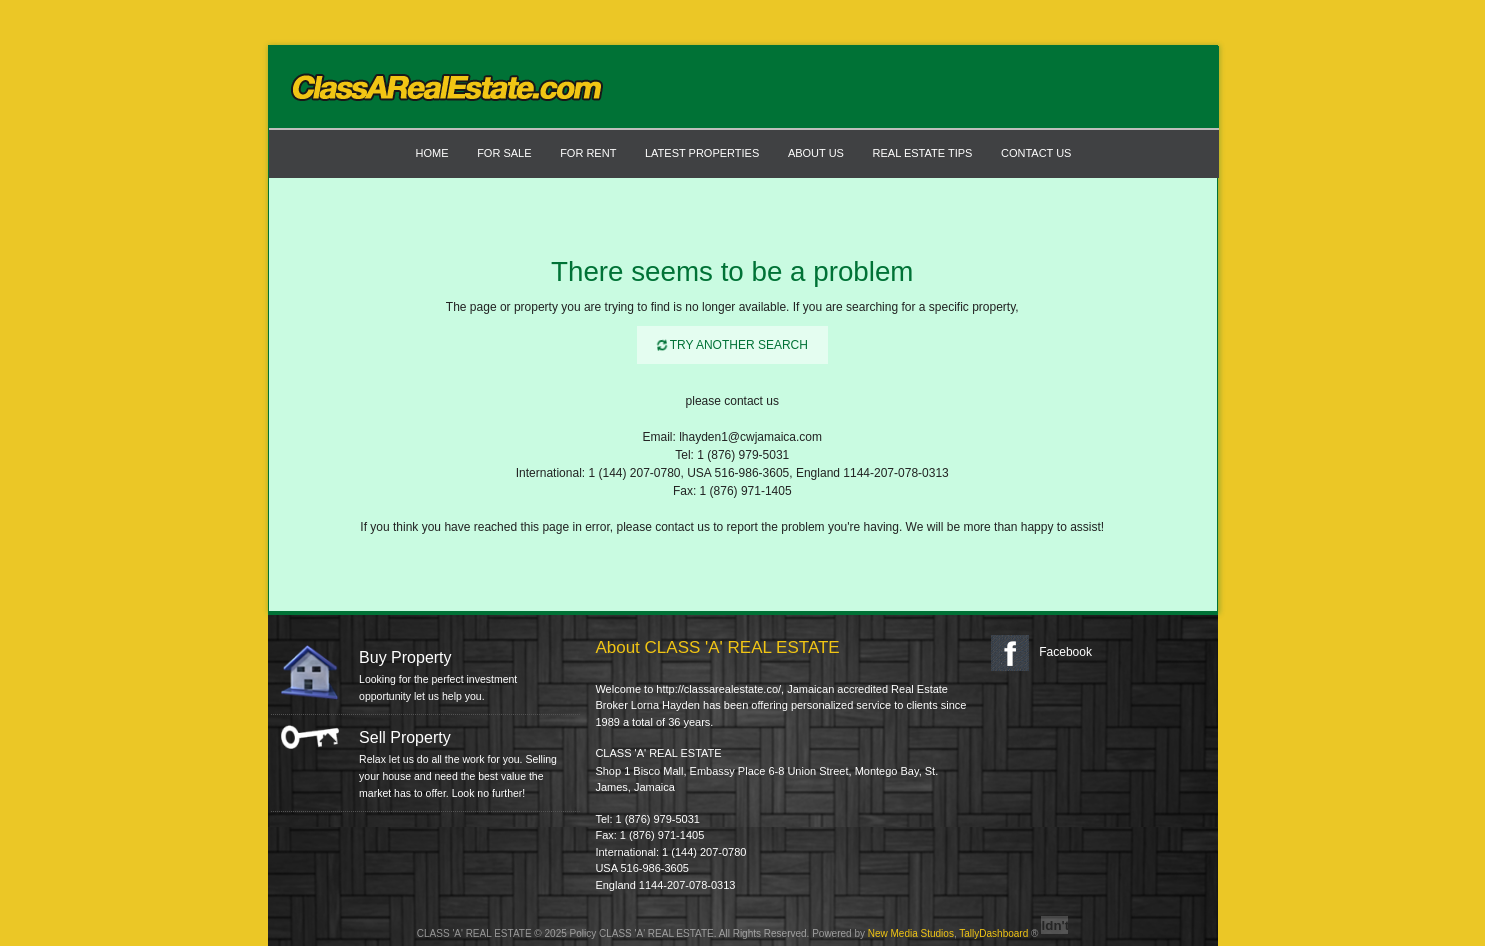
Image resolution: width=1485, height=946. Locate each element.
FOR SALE (504, 153)
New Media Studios (911, 933)
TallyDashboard (993, 933)
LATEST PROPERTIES (702, 153)
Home (432, 153)
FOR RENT (588, 153)
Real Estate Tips (923, 153)
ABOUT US (816, 153)
